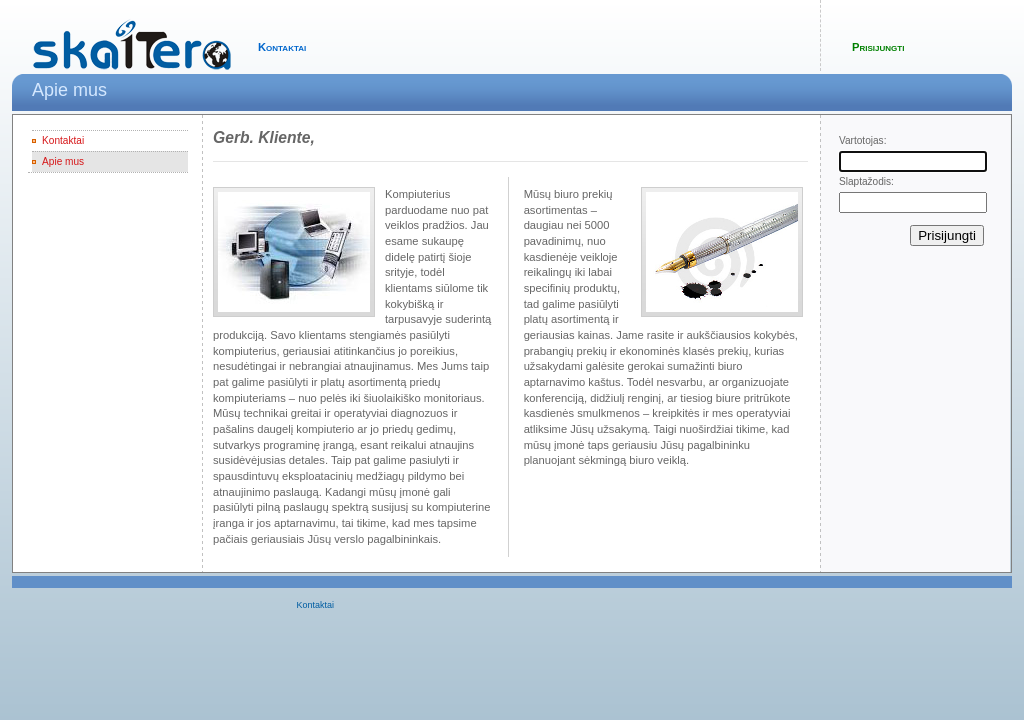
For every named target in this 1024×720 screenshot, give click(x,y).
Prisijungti (878, 47)
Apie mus (63, 161)
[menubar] (318, 606)
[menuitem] (320, 606)
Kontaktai (282, 47)
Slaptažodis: (866, 181)
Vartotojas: (862, 140)
